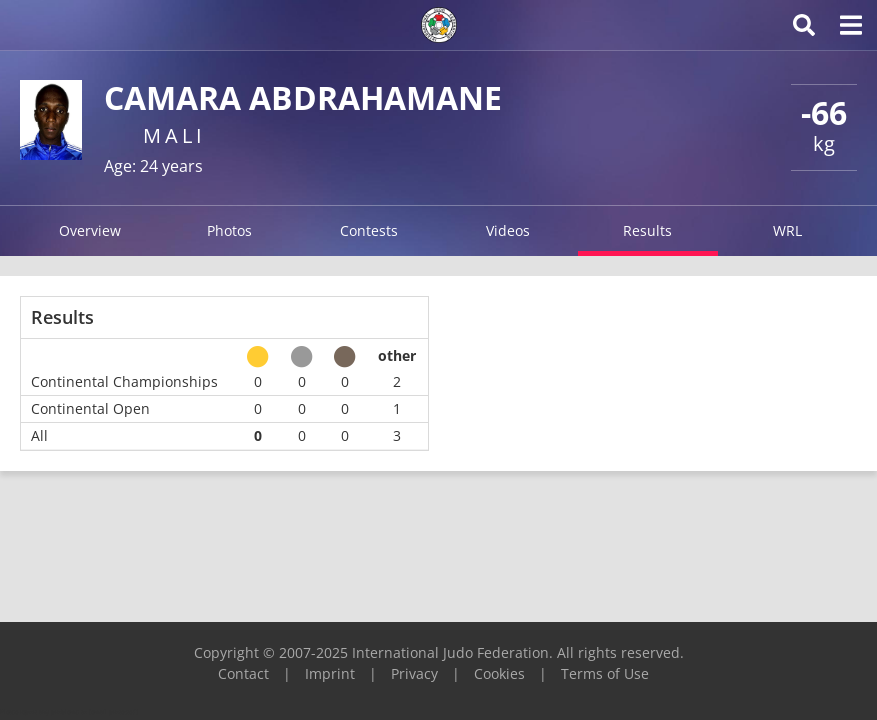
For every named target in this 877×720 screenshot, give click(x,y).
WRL (787, 230)
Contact (243, 673)
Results (647, 230)
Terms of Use (605, 673)
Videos (508, 230)
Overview (90, 230)
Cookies (499, 673)
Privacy (414, 673)
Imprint (330, 673)
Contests (369, 230)
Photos (229, 230)
